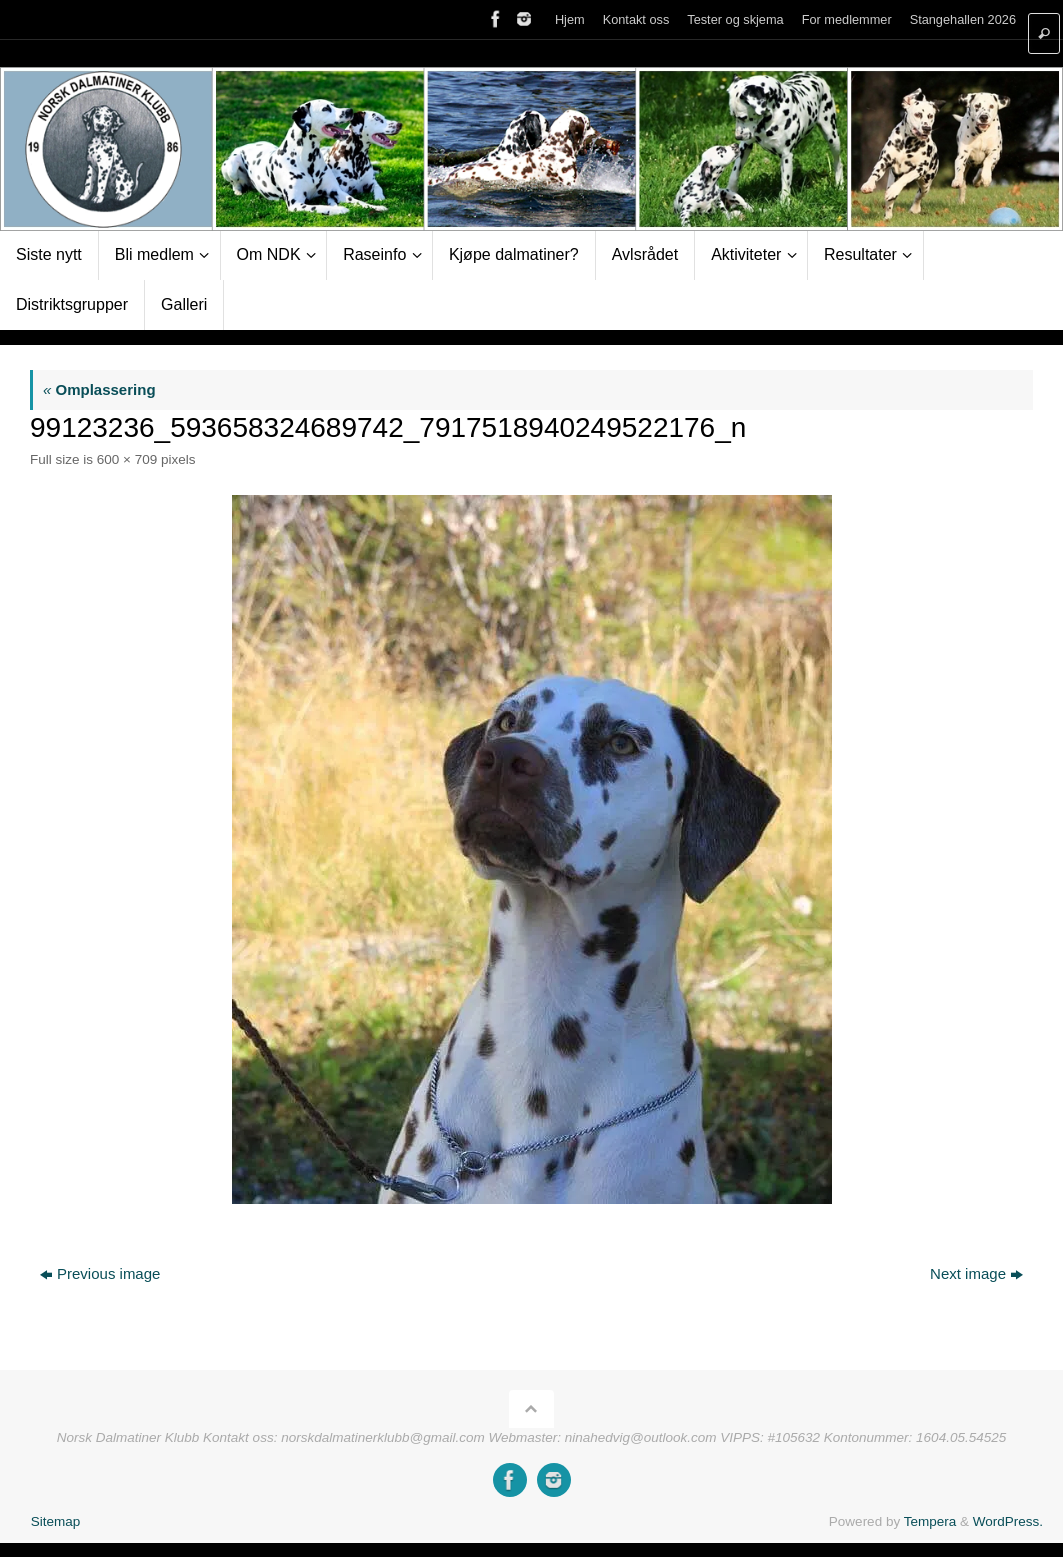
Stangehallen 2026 (963, 19)
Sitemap (56, 1521)
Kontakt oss (636, 19)
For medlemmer (847, 19)
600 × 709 (127, 459)
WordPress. (1008, 1521)
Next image (976, 1273)
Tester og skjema (735, 19)
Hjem (570, 19)
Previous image (100, 1273)
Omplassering (99, 389)
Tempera (930, 1521)
